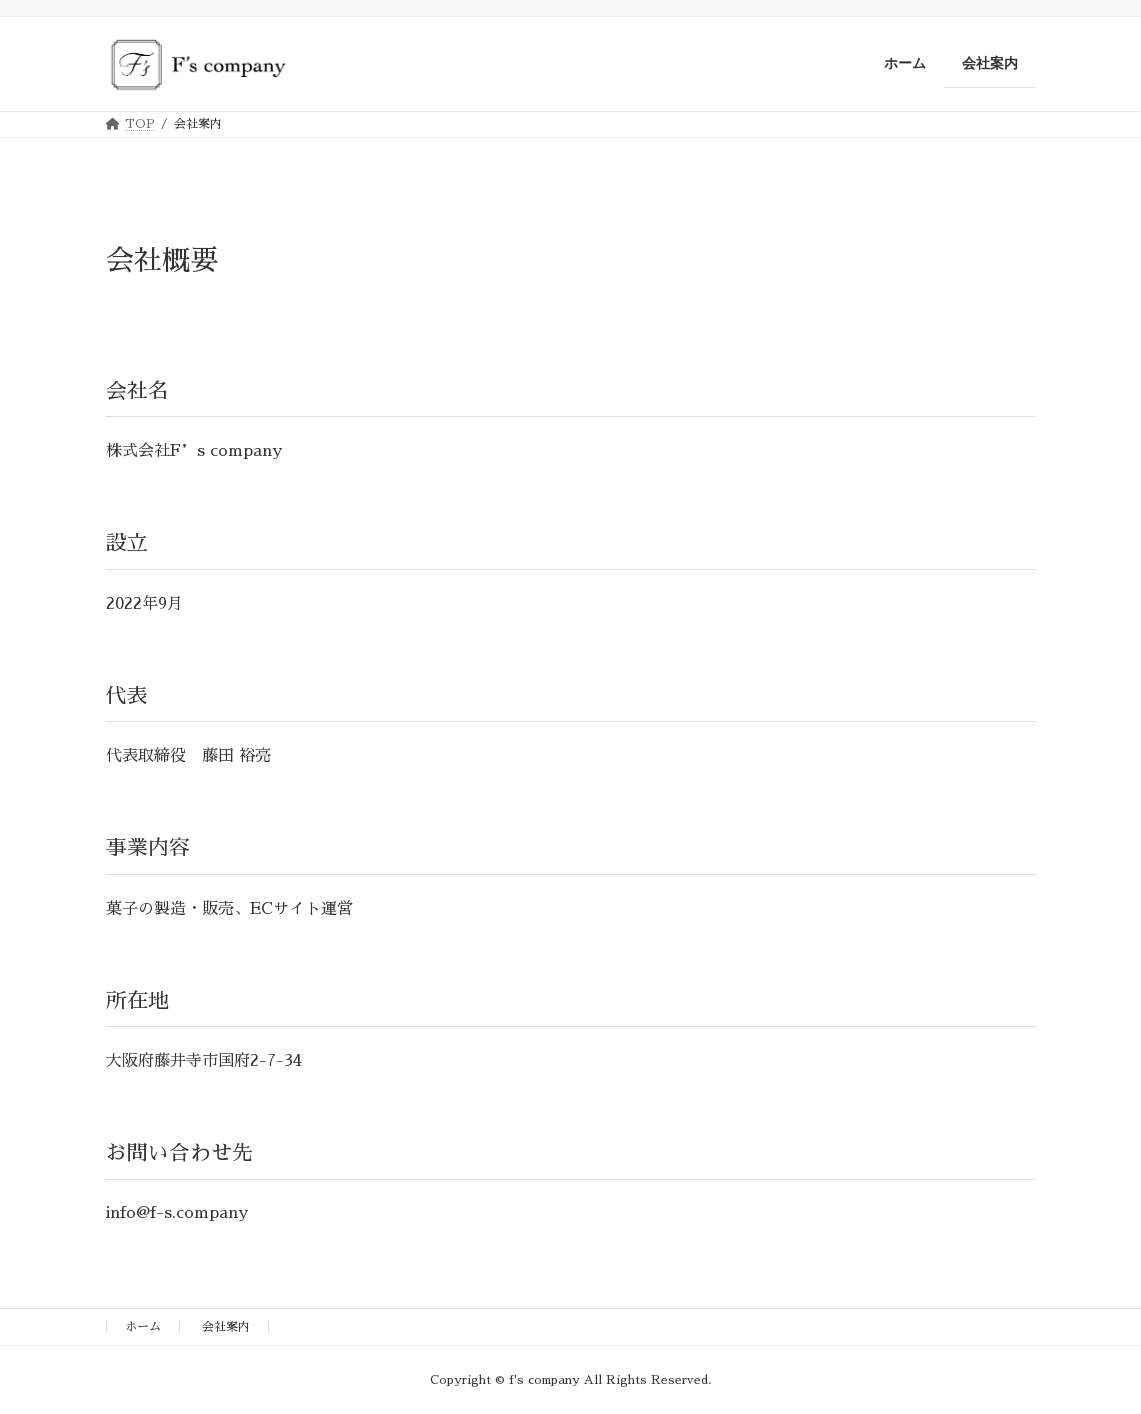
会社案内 (226, 1327)
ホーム (143, 1327)
